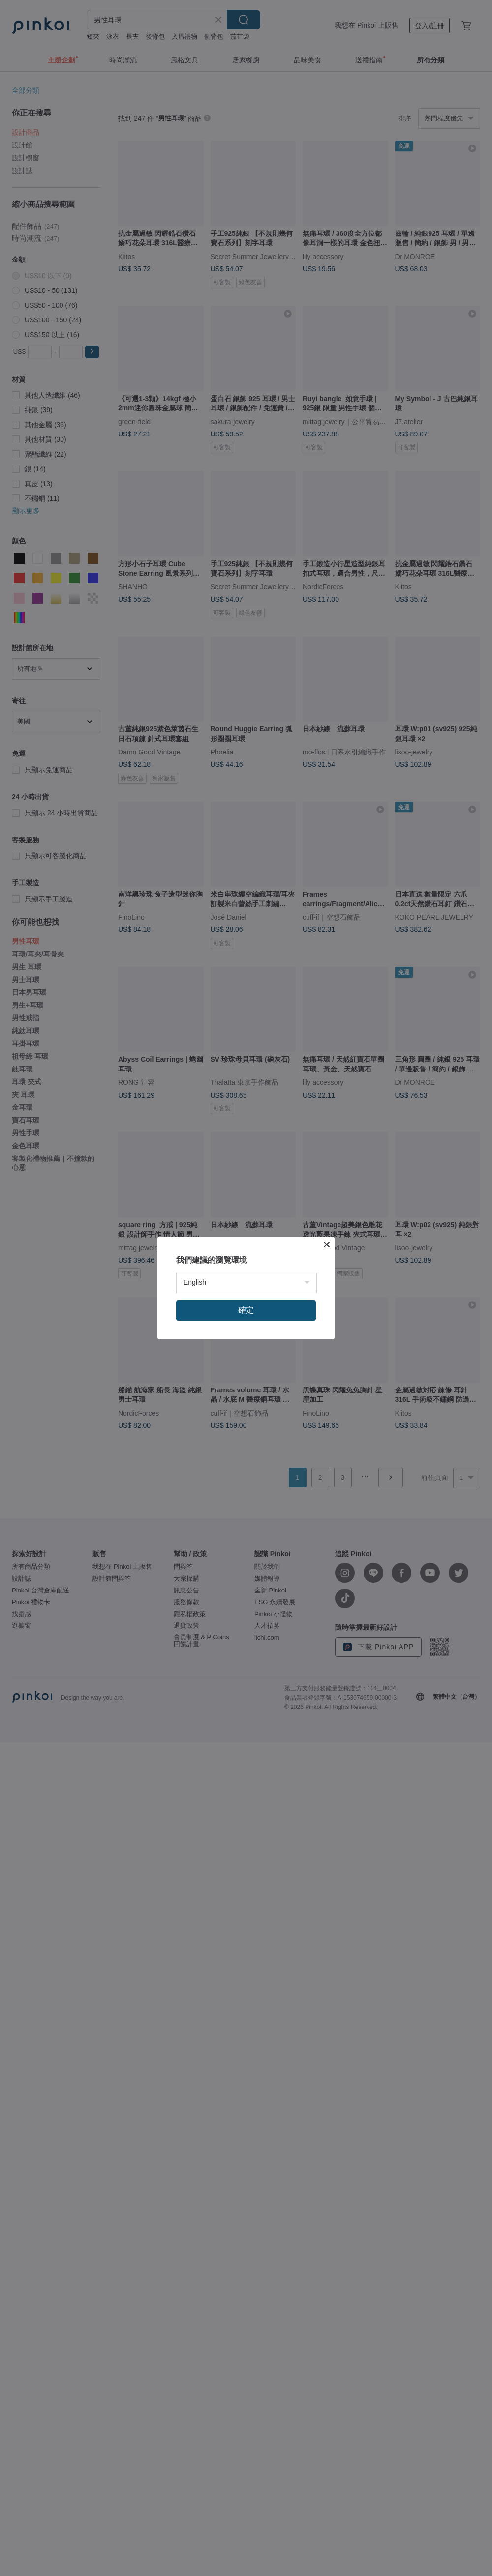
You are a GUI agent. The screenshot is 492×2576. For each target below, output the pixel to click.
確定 (246, 1310)
